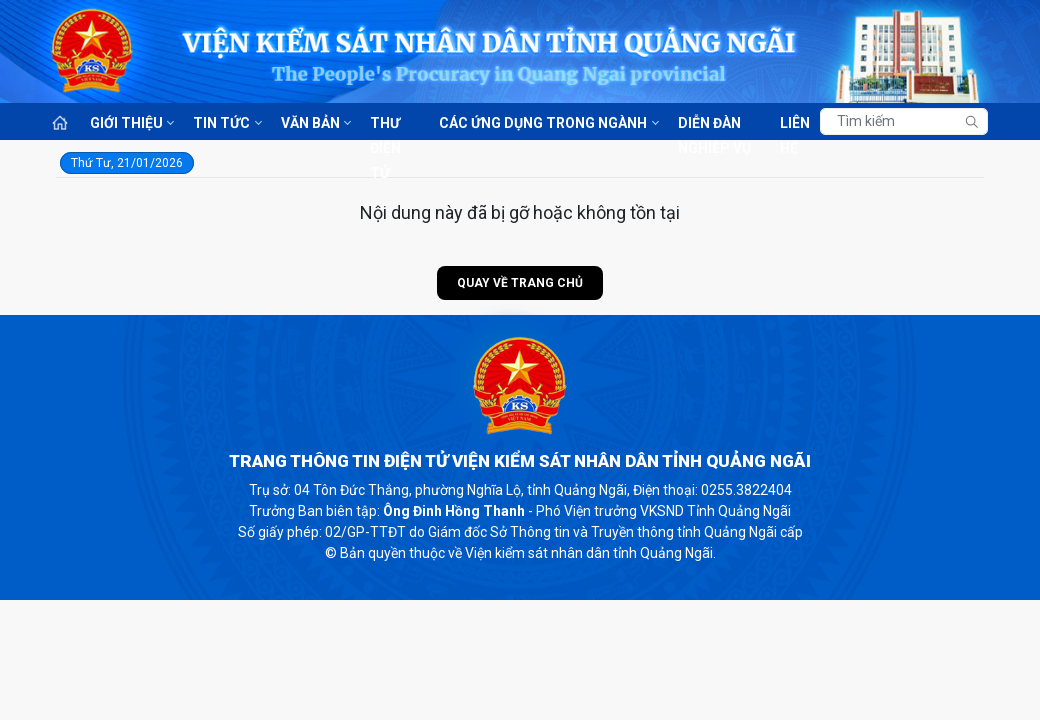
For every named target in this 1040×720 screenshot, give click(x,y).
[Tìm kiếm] (904, 121)
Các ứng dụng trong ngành (543, 123)
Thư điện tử (385, 124)
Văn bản (310, 123)
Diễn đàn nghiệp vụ (714, 124)
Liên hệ (795, 124)
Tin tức (221, 123)
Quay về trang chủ (520, 283)
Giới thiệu (126, 123)
